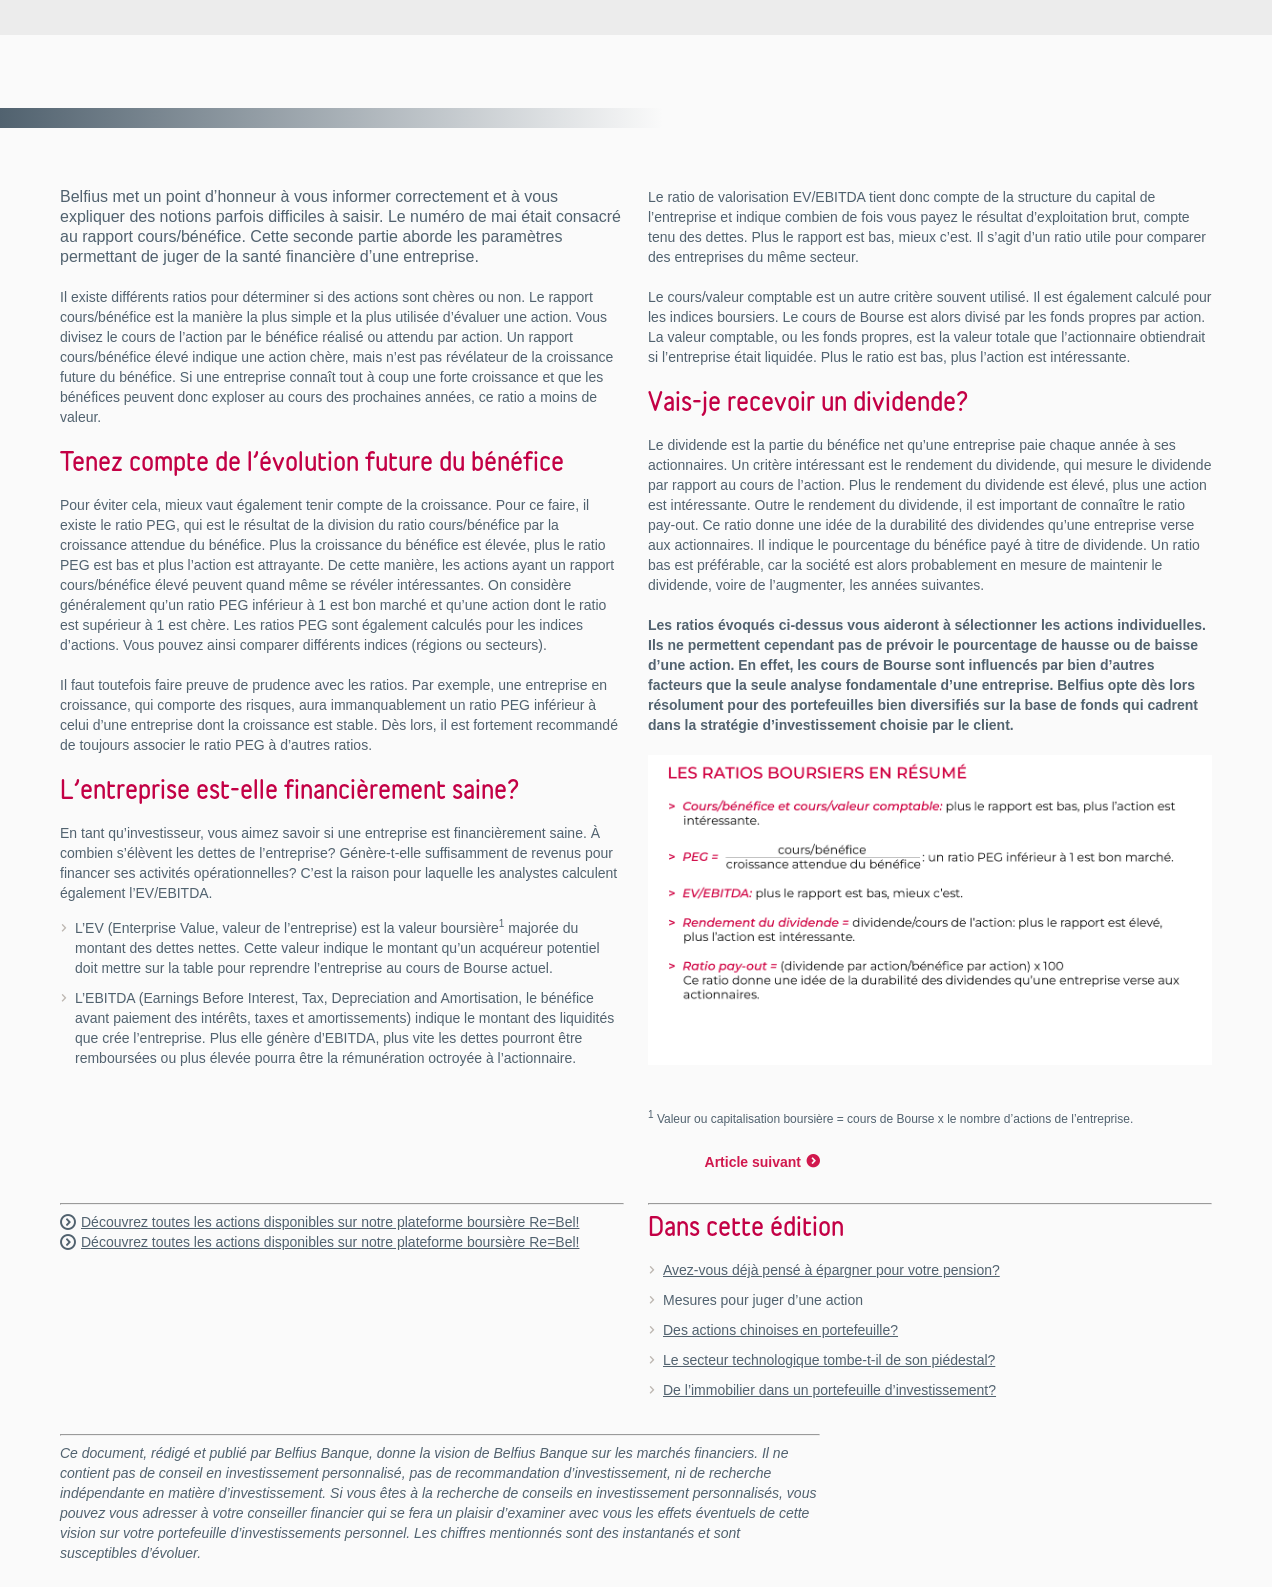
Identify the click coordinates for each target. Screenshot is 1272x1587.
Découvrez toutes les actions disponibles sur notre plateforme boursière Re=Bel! (330, 1222)
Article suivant (753, 1162)
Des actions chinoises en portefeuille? (780, 1330)
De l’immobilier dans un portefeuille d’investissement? (829, 1390)
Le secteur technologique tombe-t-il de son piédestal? (829, 1360)
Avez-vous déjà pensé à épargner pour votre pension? (831, 1270)
